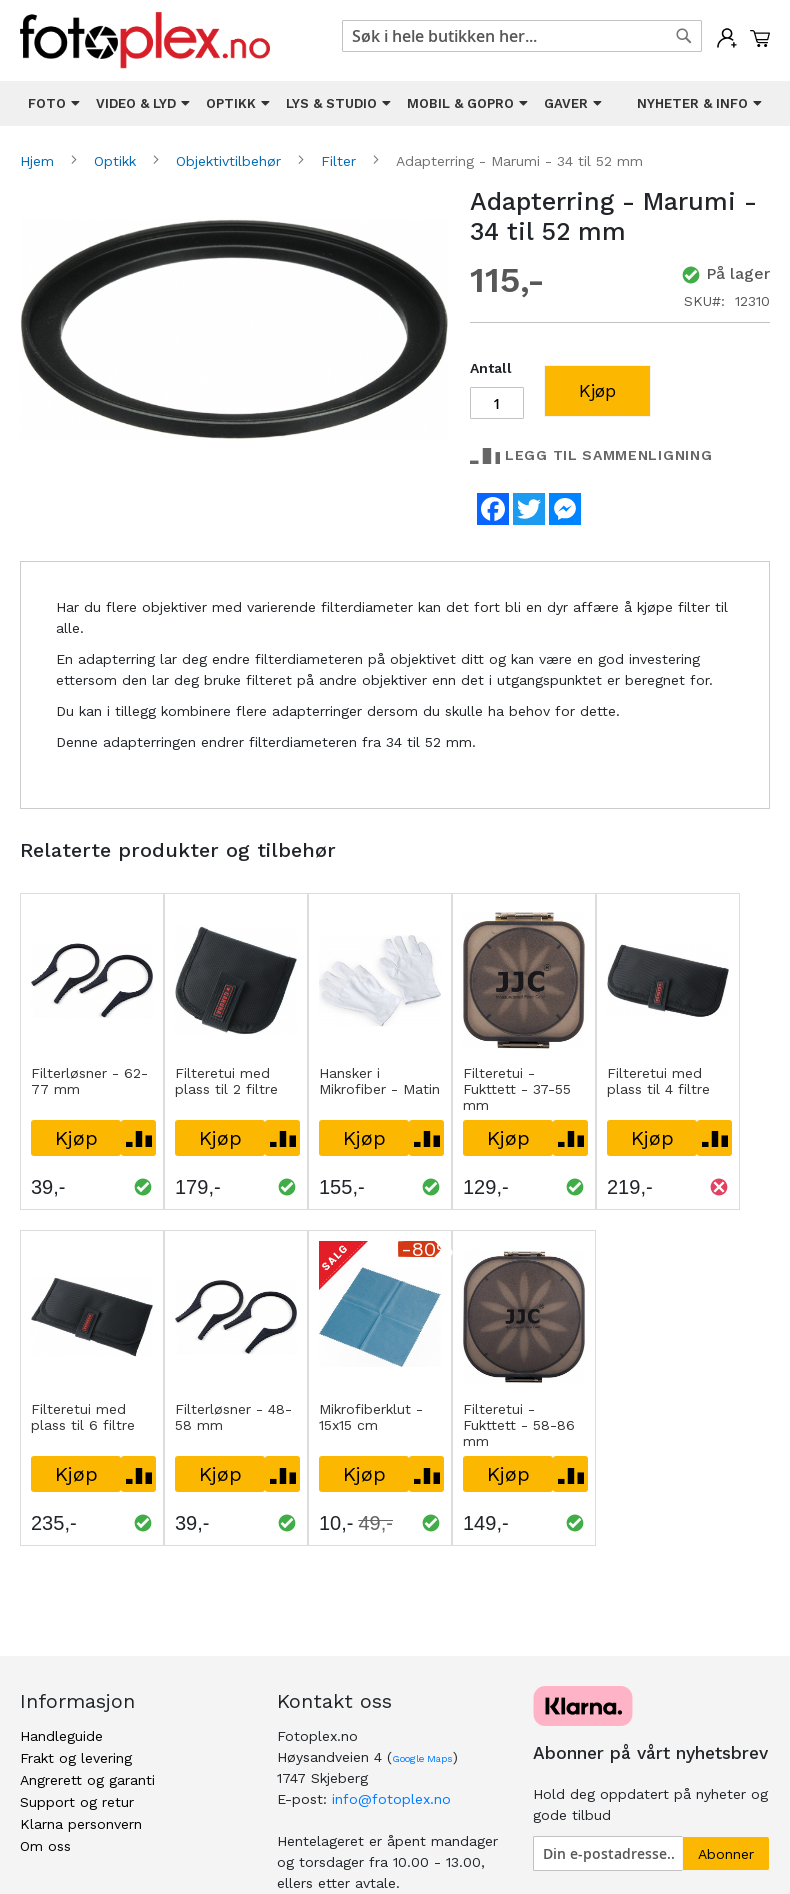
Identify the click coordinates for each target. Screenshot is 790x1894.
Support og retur (77, 1802)
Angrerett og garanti (87, 1780)
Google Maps (422, 1758)
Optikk (117, 161)
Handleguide (61, 1736)
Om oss (45, 1846)
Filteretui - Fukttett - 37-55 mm (517, 1089)
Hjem (39, 161)
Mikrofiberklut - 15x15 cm (371, 1417)
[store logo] (145, 40)
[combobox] (522, 36)
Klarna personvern (81, 1824)
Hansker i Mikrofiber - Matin (379, 1081)
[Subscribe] (726, 1853)
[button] (138, 1138)
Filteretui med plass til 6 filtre (83, 1417)
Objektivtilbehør (231, 161)
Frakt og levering (76, 1758)
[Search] (684, 36)
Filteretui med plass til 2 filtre (226, 1081)
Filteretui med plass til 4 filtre (658, 1081)
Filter (341, 161)
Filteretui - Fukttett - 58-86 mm (519, 1425)
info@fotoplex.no (391, 1799)
